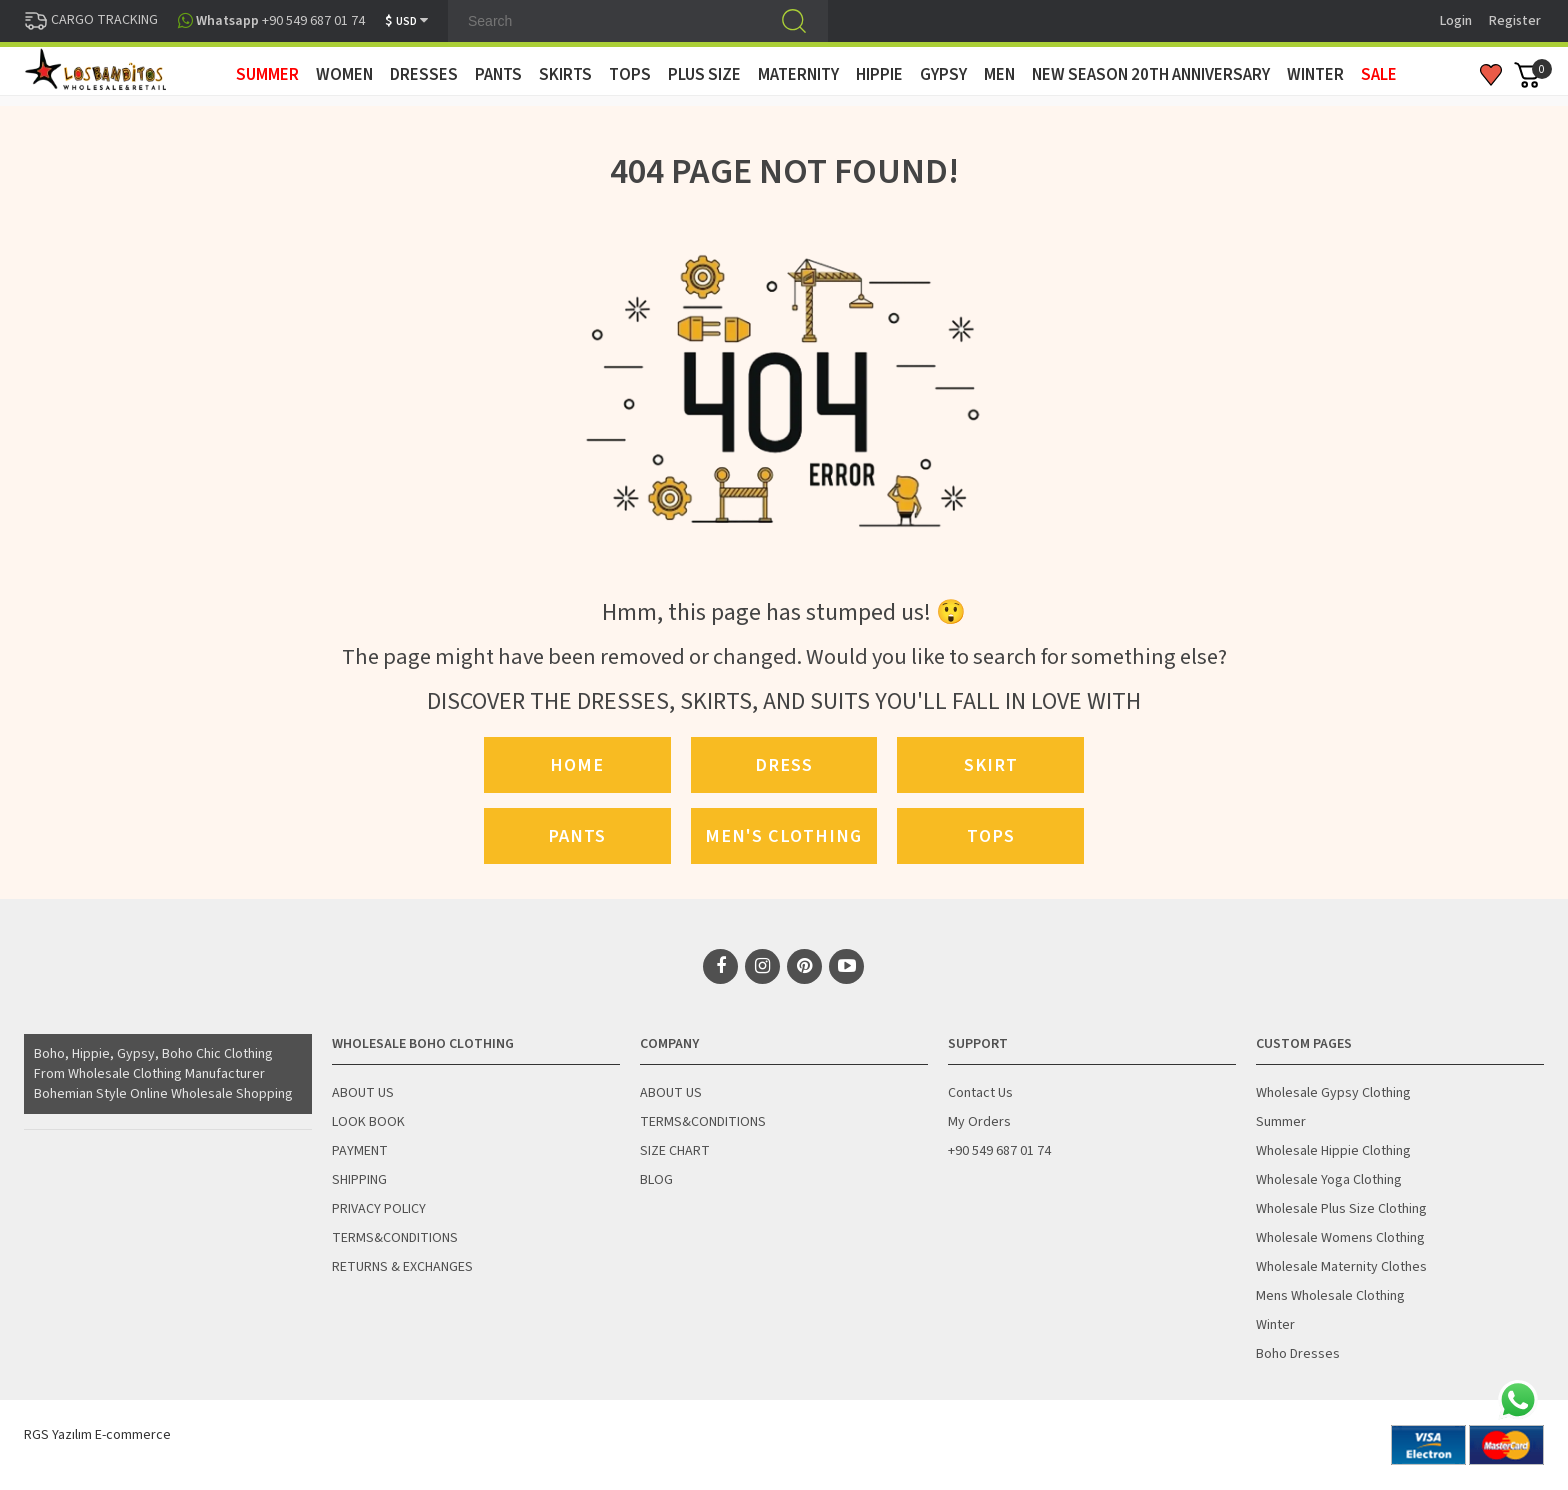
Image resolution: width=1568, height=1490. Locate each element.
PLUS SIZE (704, 75)
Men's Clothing (783, 836)
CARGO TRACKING (91, 20)
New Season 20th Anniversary (1151, 75)
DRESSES (424, 75)
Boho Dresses (1298, 1354)
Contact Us (980, 1093)
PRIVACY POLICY (379, 1209)
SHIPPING (359, 1180)
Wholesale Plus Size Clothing (1341, 1209)
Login (1456, 21)
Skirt (991, 765)
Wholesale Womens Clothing (1340, 1238)
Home (577, 765)
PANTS (498, 75)
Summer (1281, 1122)
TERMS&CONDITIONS (395, 1238)
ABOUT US (363, 1093)
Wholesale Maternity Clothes (1341, 1267)
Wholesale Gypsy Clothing (1333, 1093)
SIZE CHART (675, 1151)
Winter (1275, 1325)
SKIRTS (565, 75)
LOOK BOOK (368, 1122)
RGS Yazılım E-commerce (97, 1435)
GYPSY (943, 75)
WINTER (1315, 75)
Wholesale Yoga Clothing (1329, 1180)
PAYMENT (360, 1151)
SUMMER (267, 75)
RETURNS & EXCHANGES (402, 1267)
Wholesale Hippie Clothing (1333, 1151)
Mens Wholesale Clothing (1330, 1296)
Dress (784, 765)
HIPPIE (879, 75)
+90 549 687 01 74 (999, 1151)
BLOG (656, 1180)
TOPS (630, 75)
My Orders (979, 1122)
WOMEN (344, 75)
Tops (991, 836)
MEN (999, 75)
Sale (1379, 75)
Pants (577, 836)
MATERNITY (798, 75)
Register (1515, 21)
